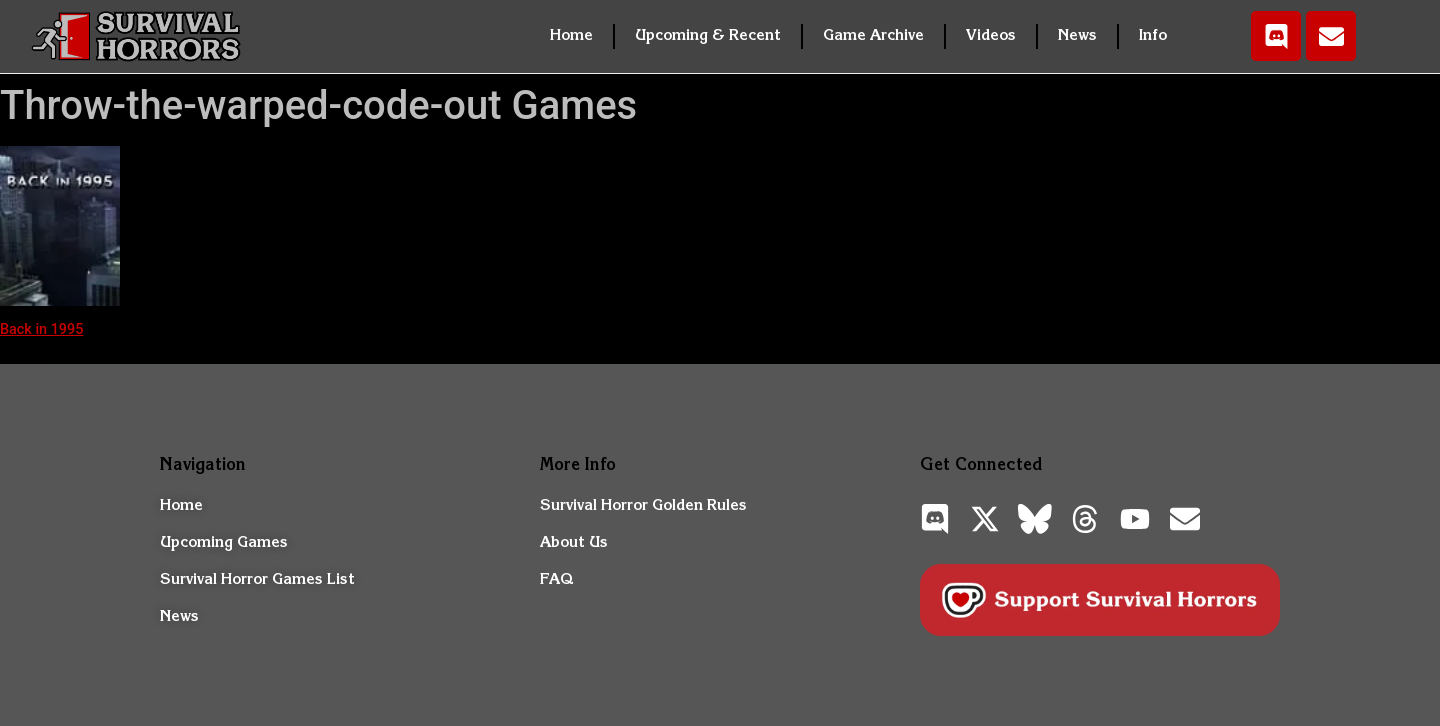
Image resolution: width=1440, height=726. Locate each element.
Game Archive (873, 36)
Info (1153, 36)
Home (571, 36)
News (1077, 36)
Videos (991, 36)
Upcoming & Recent (708, 36)
